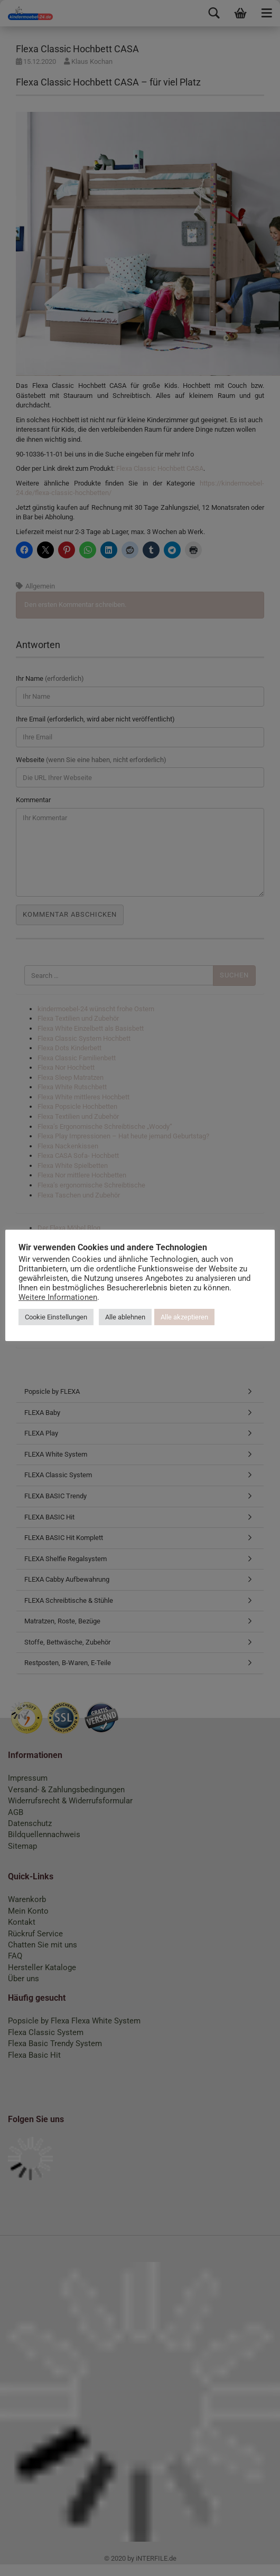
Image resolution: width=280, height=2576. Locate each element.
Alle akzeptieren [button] (225, 1321)
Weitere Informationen (129, 1301)
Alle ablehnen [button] (166, 1321)
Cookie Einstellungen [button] (97, 1321)
